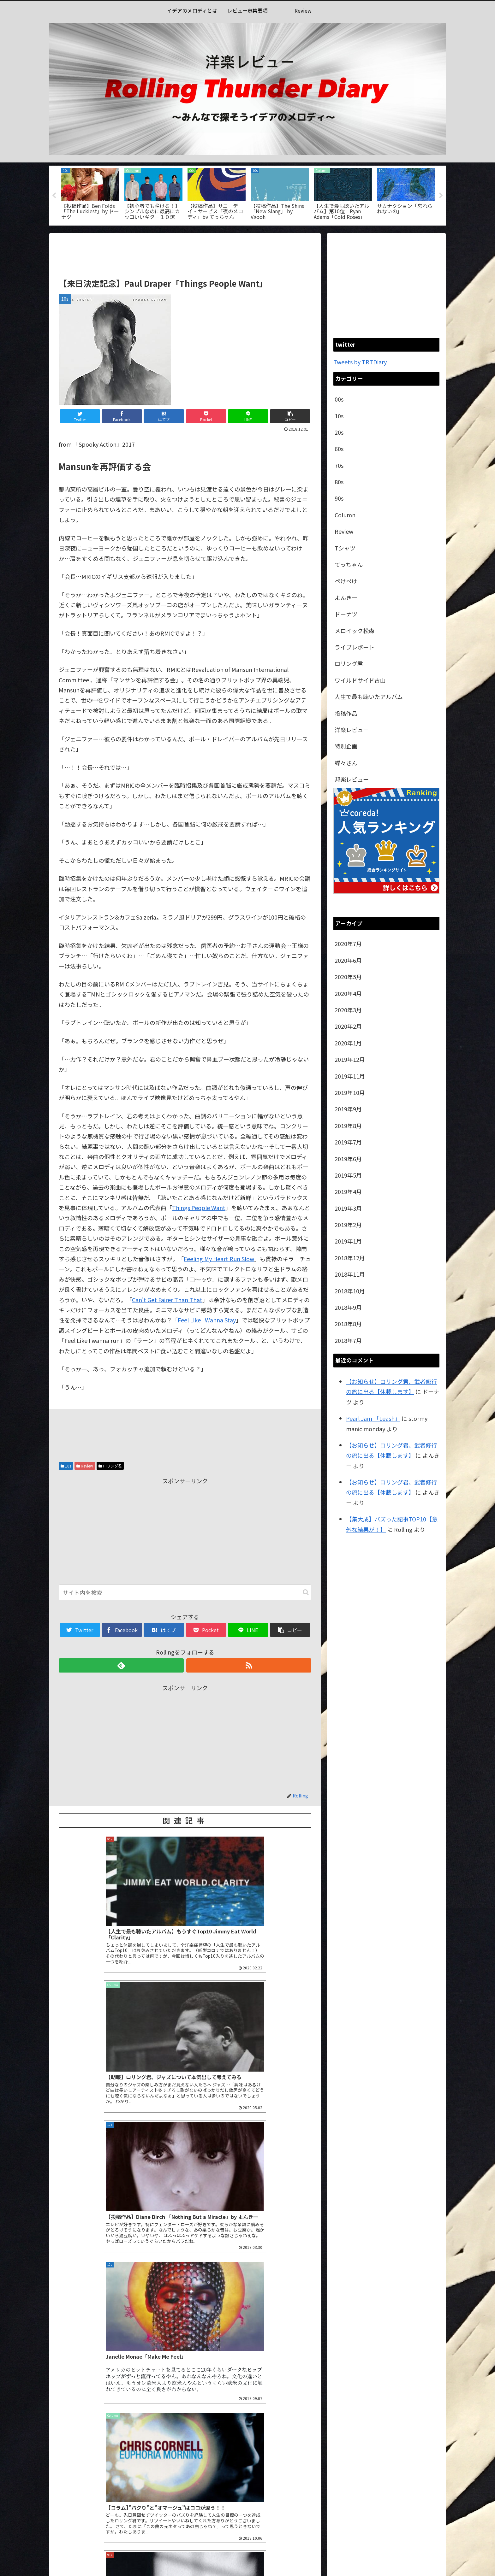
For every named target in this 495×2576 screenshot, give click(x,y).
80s (339, 482)
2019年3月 (348, 1208)
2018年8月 (348, 1324)
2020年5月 (348, 977)
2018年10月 (350, 1291)
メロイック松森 (354, 630)
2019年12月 (350, 1059)
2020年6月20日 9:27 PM (83, 2229)
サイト (67, 2477)
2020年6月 (348, 960)
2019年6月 (348, 1159)
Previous (54, 195)
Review (84, 1465)
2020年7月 (348, 944)
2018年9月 (348, 1307)
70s (339, 465)
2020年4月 (348, 993)
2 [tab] (247, 229)
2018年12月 (350, 1258)
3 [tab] (257, 229)
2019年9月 (348, 1109)
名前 (66, 2415)
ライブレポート (354, 647)
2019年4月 (348, 1191)
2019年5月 (348, 1175)
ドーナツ (346, 614)
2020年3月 (348, 1010)
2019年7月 (348, 1142)
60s (339, 448)
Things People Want (198, 1207)
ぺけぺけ (346, 581)
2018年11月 (350, 1274)
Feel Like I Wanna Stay (207, 1320)
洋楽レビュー (352, 730)
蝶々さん (346, 763)
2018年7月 (348, 1340)
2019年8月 (348, 1125)
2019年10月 (350, 1092)
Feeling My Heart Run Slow (219, 1259)
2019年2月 (348, 1224)
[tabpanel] (90, 194)
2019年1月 (348, 1241)
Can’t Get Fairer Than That (167, 1300)
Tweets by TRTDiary (360, 362)
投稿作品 (346, 713)
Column (345, 515)
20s (339, 432)
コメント (70, 2313)
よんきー (346, 597)
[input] (185, 1592)
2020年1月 (348, 1043)
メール (69, 2446)
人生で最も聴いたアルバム (369, 696)
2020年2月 (348, 1026)
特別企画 (346, 746)
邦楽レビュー (352, 779)
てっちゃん (349, 564)
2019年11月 (350, 1076)
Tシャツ (345, 548)
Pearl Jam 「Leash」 (373, 1418)
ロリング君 (110, 1465)
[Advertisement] (185, 254)
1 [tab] (238, 229)
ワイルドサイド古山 (360, 680)
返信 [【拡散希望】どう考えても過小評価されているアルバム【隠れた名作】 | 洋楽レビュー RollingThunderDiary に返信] (301, 2262)
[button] (305, 1592)
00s (339, 399)
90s (339, 498)
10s (66, 1465)
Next (441, 195)
